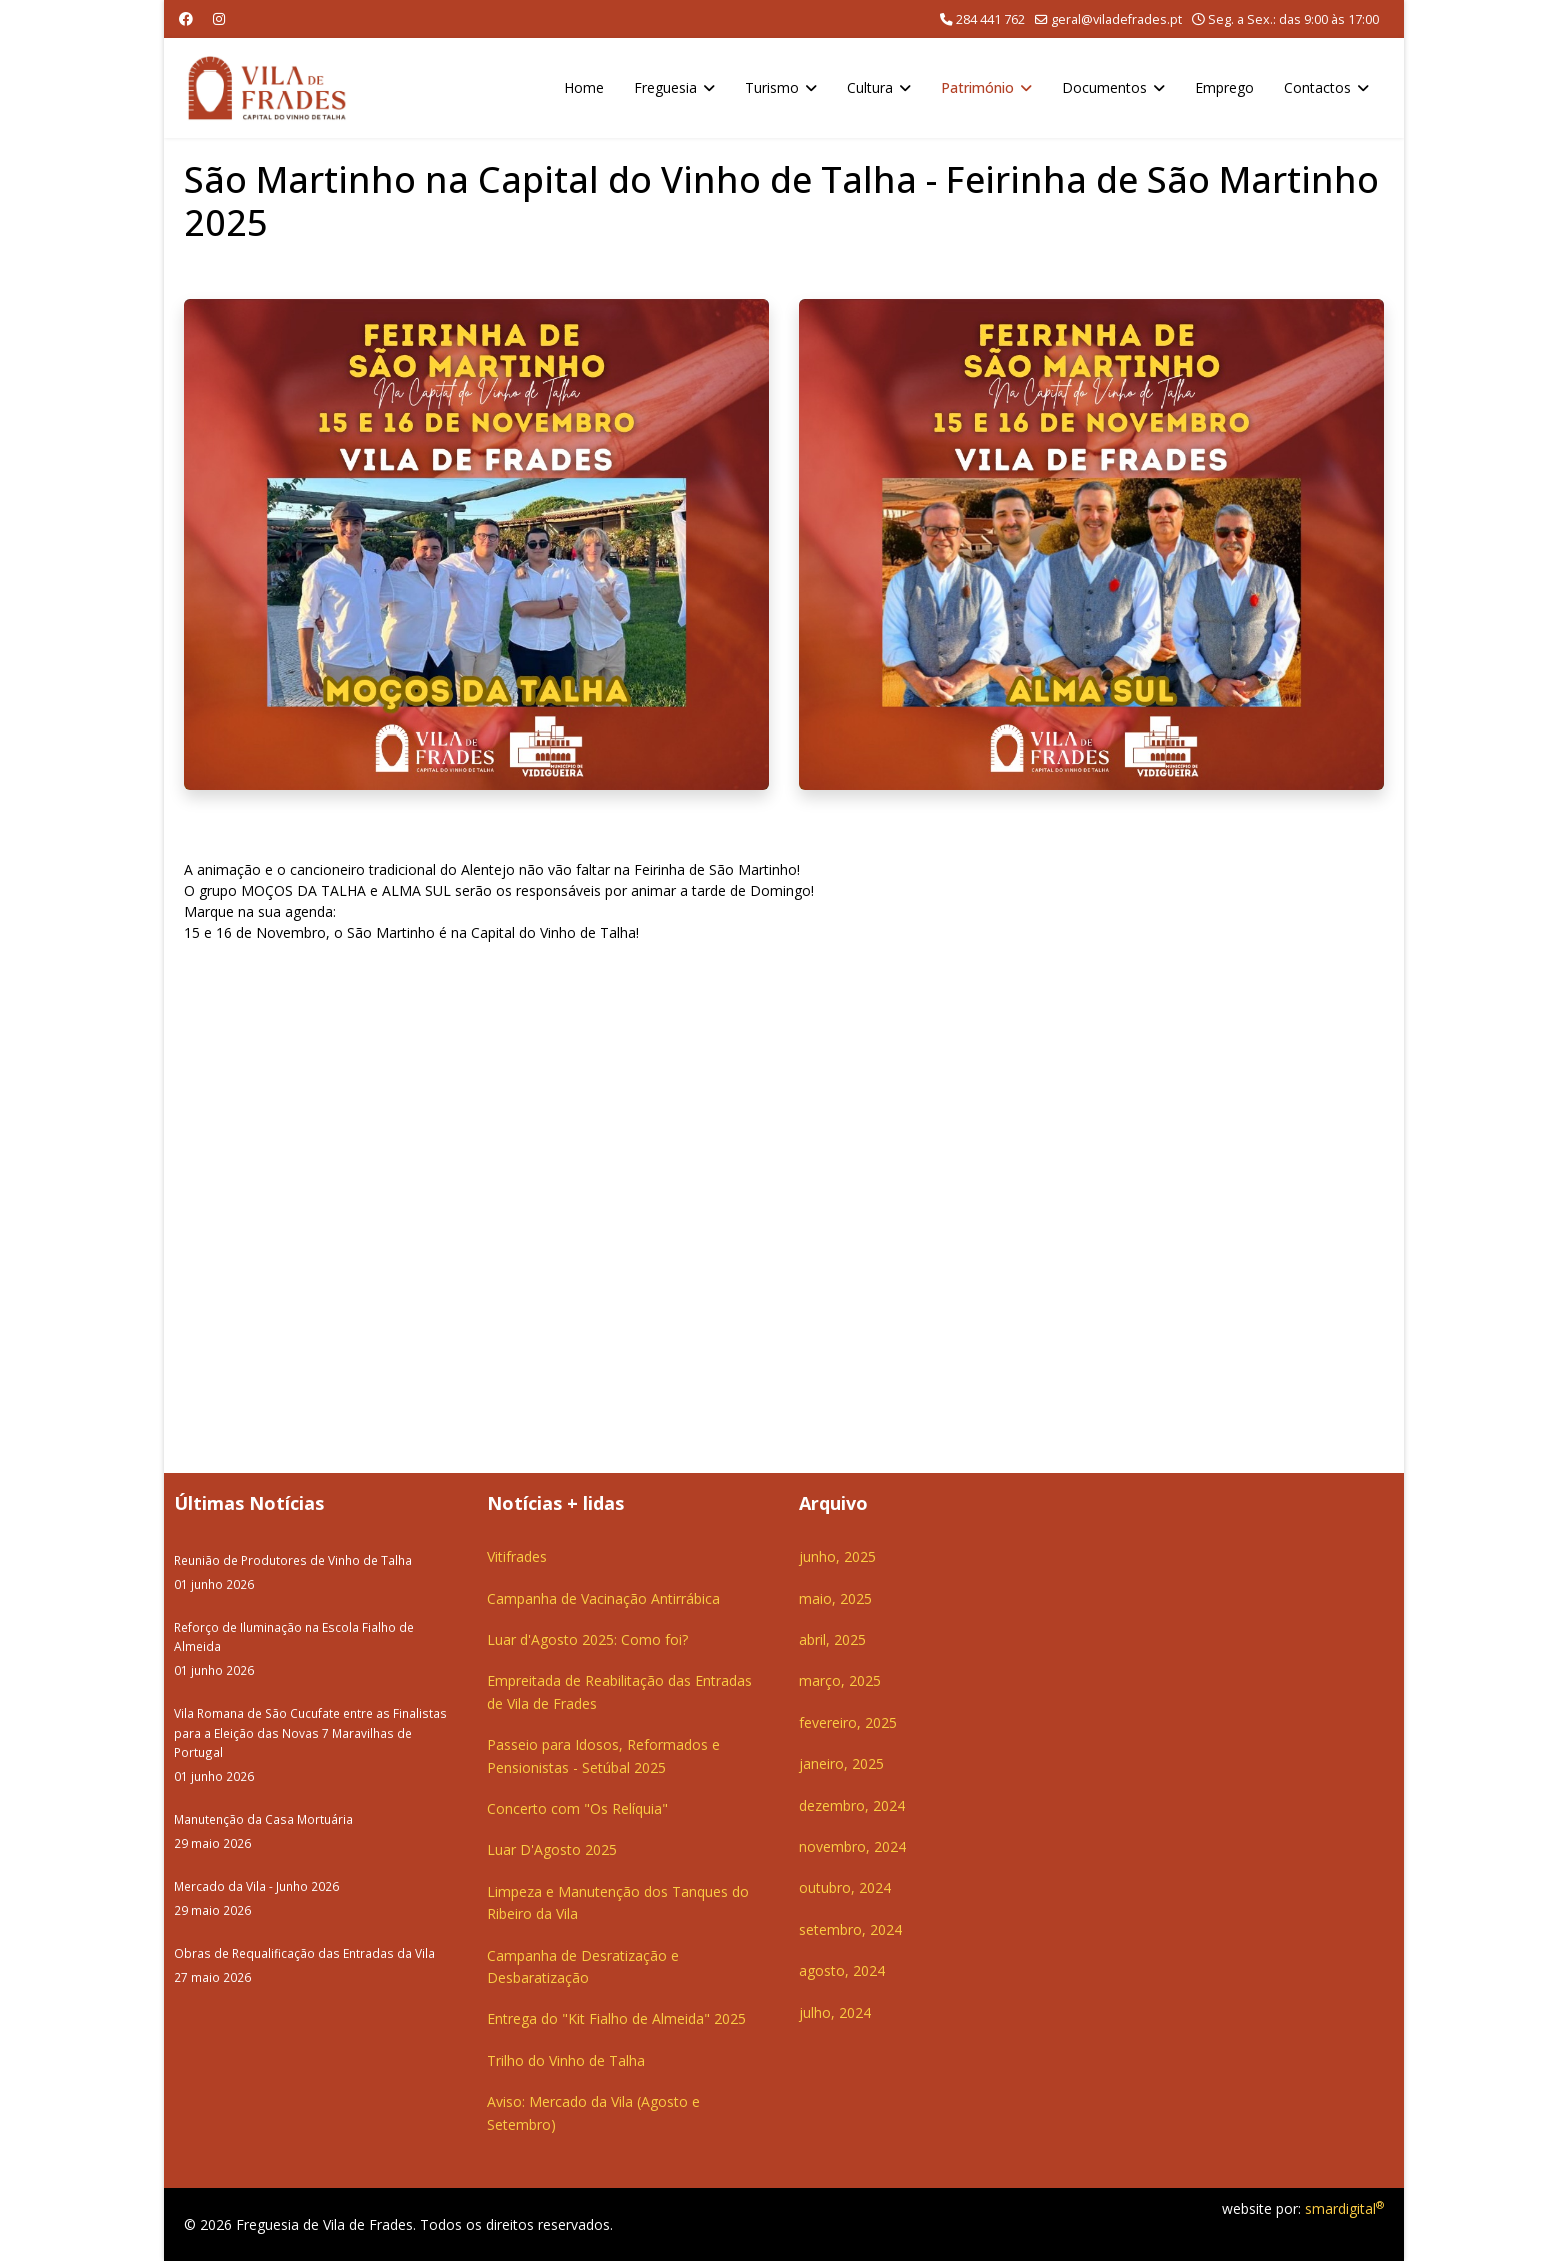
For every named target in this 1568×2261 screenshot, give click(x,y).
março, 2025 (840, 1680)
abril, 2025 (832, 1639)
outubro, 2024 (845, 1887)
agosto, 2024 (842, 1970)
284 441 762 (990, 19)
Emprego (1224, 87)
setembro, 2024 (850, 1929)
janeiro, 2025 (841, 1763)
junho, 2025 (837, 1556)
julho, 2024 (835, 2012)
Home (584, 87)
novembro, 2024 (852, 1846)
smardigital (1344, 2208)
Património (977, 87)
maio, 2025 (835, 1598)
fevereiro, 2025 (848, 1722)
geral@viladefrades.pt (1116, 19)
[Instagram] (219, 18)
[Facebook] (186, 18)
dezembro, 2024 (852, 1805)
